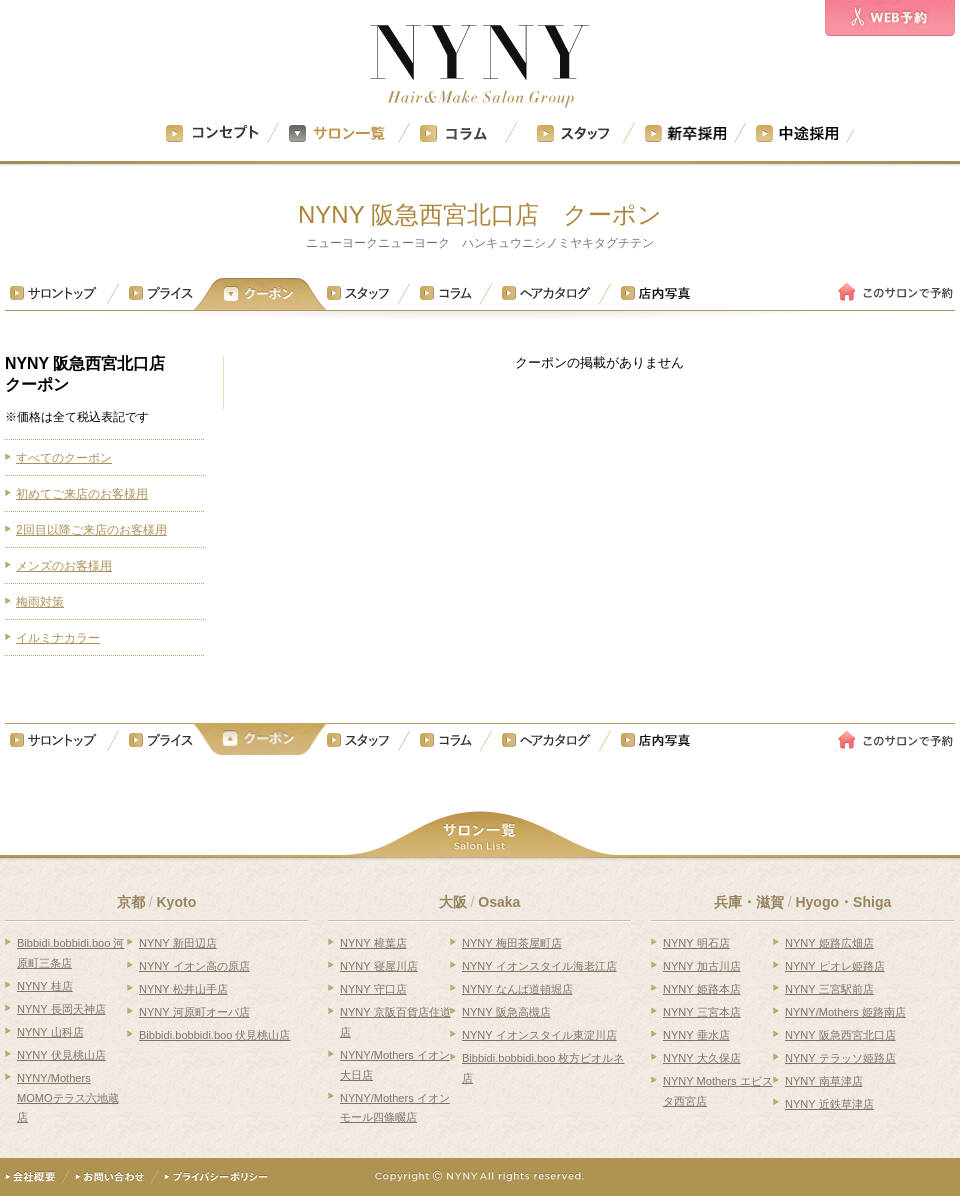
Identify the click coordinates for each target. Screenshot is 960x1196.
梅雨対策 (40, 602)
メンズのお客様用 (64, 566)
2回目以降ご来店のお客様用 (91, 530)
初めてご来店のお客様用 (82, 494)
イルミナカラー (58, 638)
